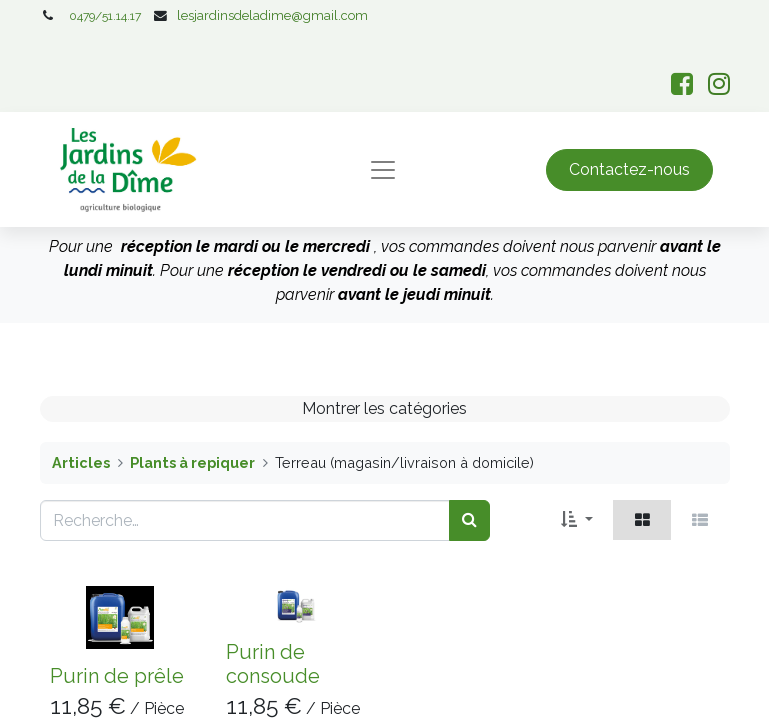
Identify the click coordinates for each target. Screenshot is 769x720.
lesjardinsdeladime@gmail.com (272, 15)
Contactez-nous (629, 169)
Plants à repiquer (192, 462)
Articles (81, 462)
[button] (577, 520)
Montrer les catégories (384, 408)
